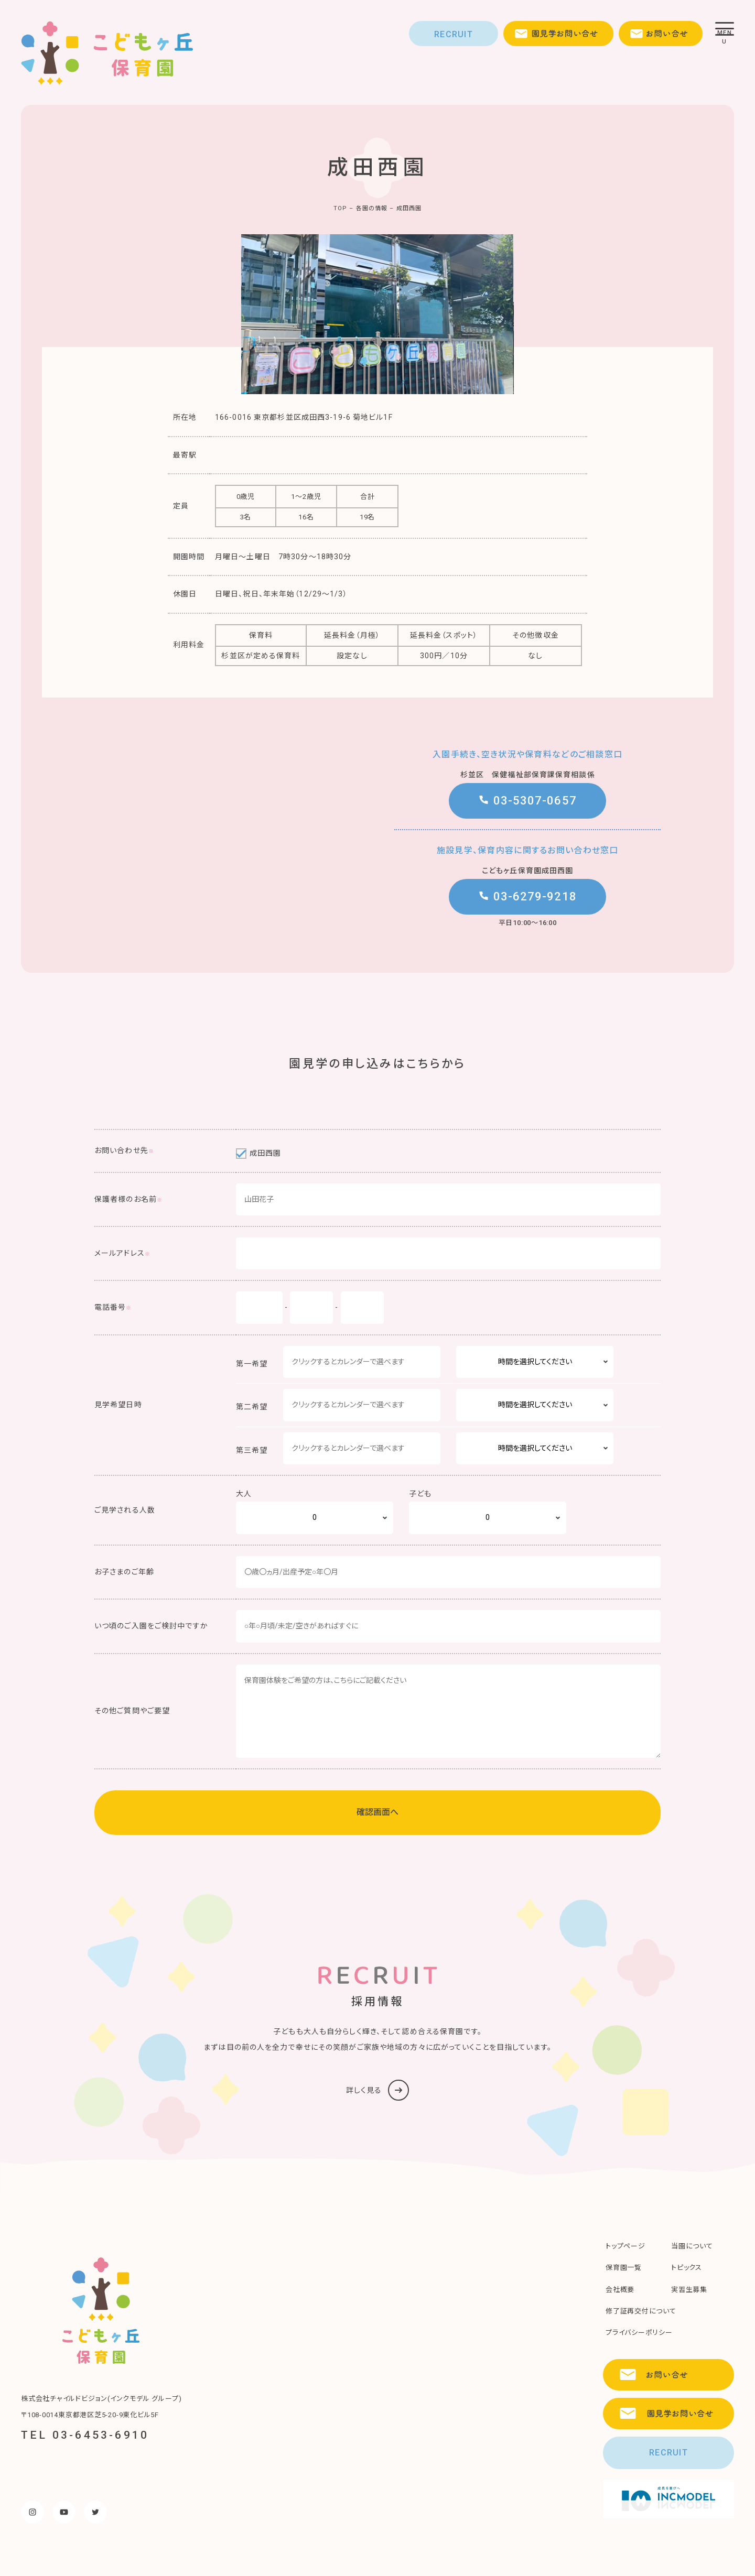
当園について (692, 2246)
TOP (340, 208)
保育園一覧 (624, 2267)
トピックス (686, 2267)
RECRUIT (453, 34)
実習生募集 (689, 2290)
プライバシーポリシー (639, 2332)
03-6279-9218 (528, 896)
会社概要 (620, 2290)
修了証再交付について (641, 2311)
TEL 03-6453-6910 (85, 2435)
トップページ (625, 2246)
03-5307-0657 (528, 800)
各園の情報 (372, 208)
